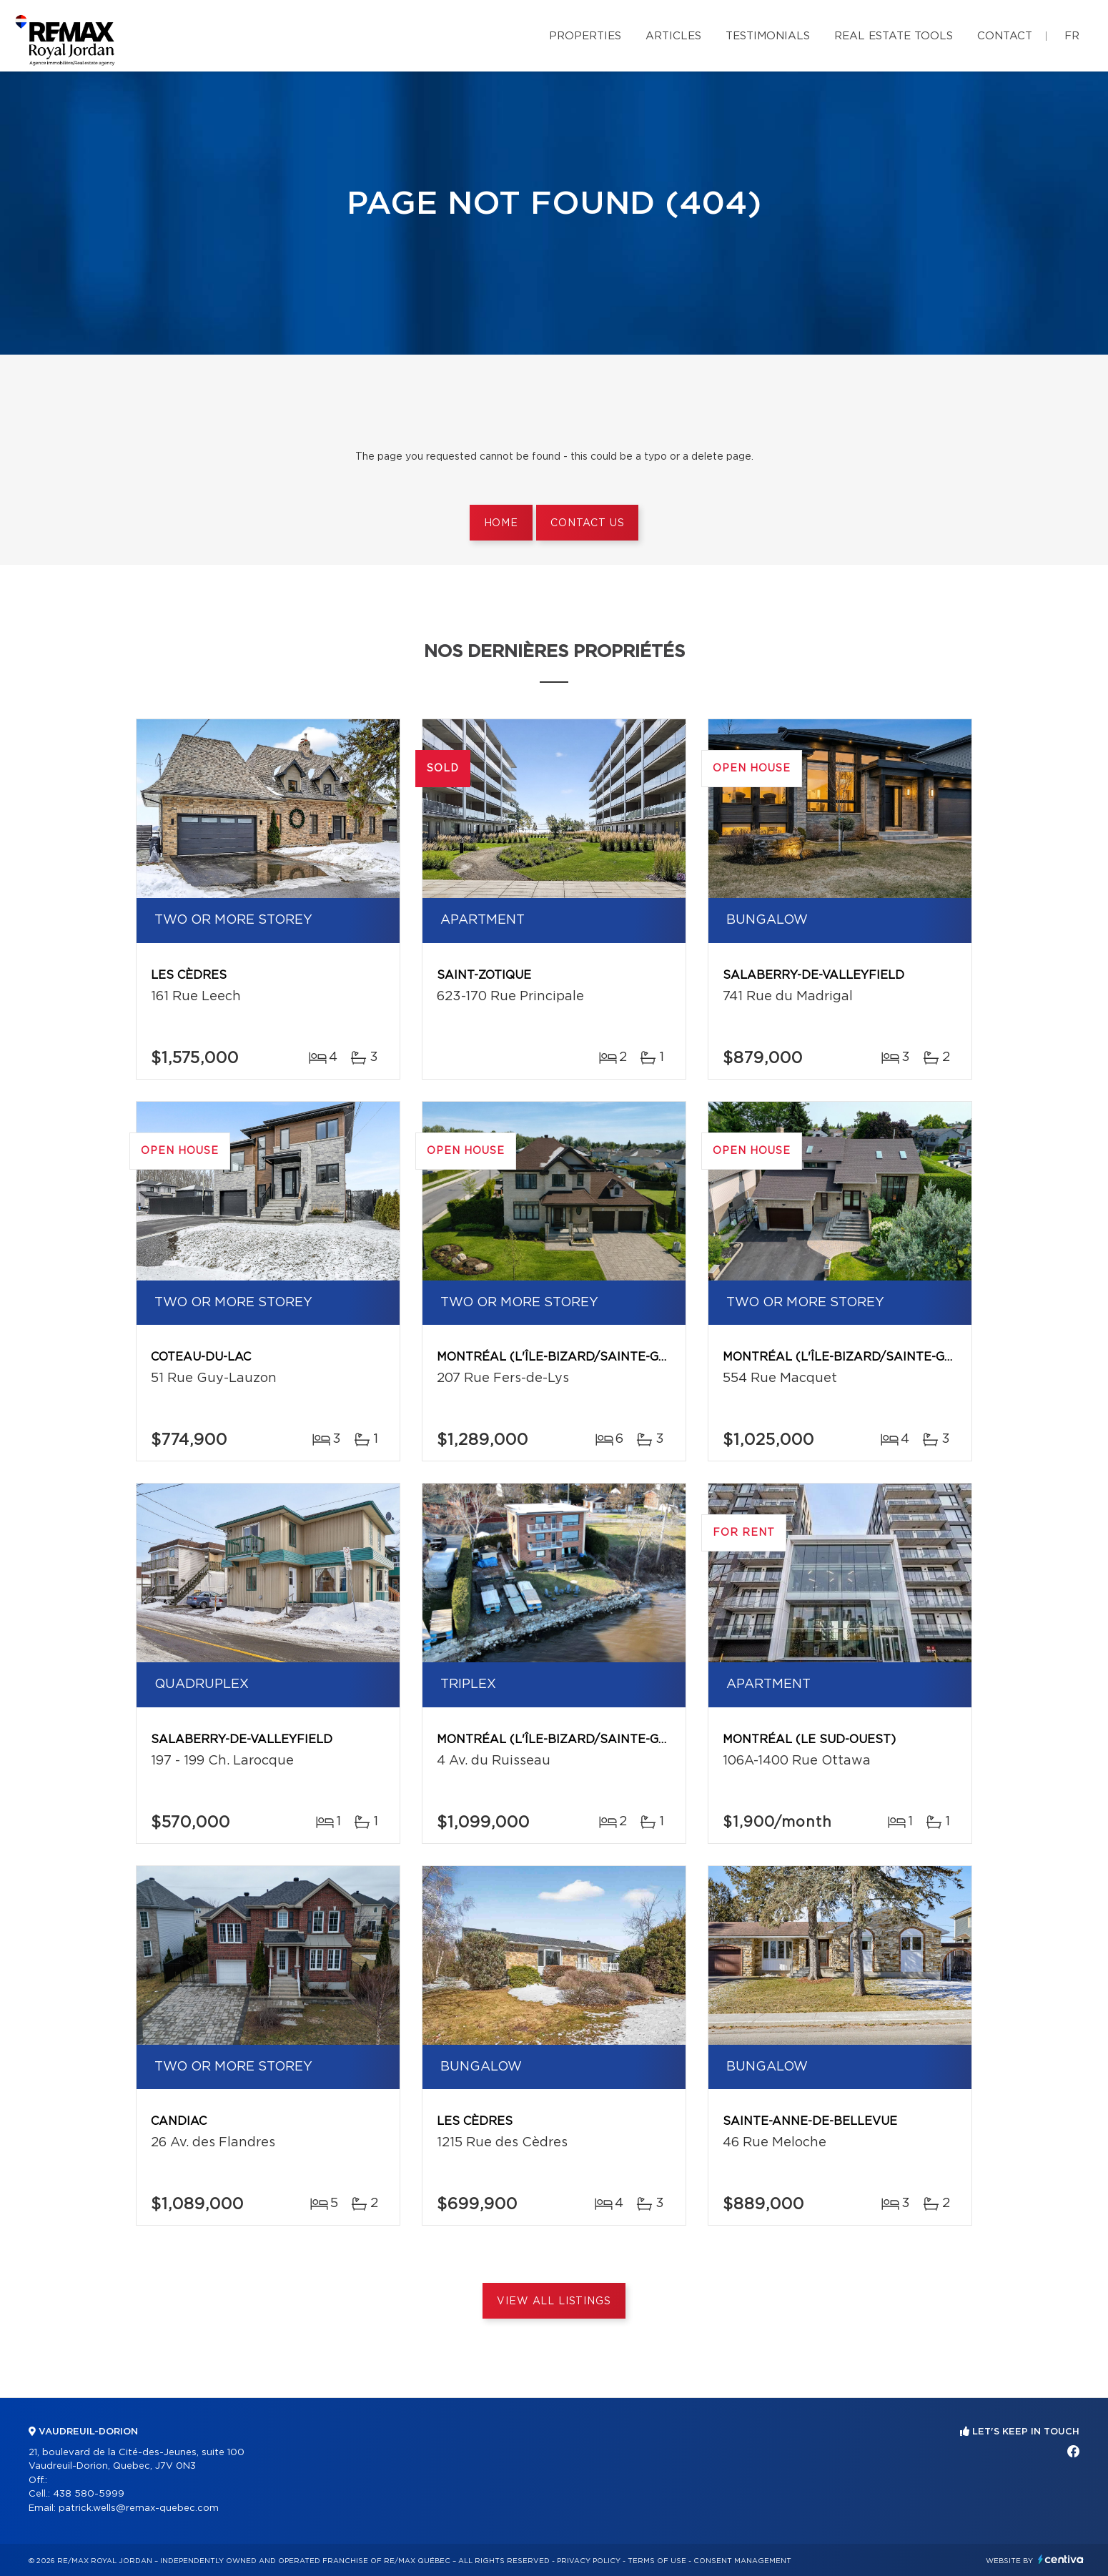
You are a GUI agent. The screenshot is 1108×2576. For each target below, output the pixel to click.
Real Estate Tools (893, 36)
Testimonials (768, 36)
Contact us (587, 523)
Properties (585, 36)
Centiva (1061, 2559)
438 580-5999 (88, 2494)
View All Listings (553, 2301)
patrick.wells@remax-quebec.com (139, 2508)
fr (1071, 36)
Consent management (742, 2561)
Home (501, 523)
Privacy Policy (588, 2561)
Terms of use (657, 2561)
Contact (1004, 36)
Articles (673, 36)
